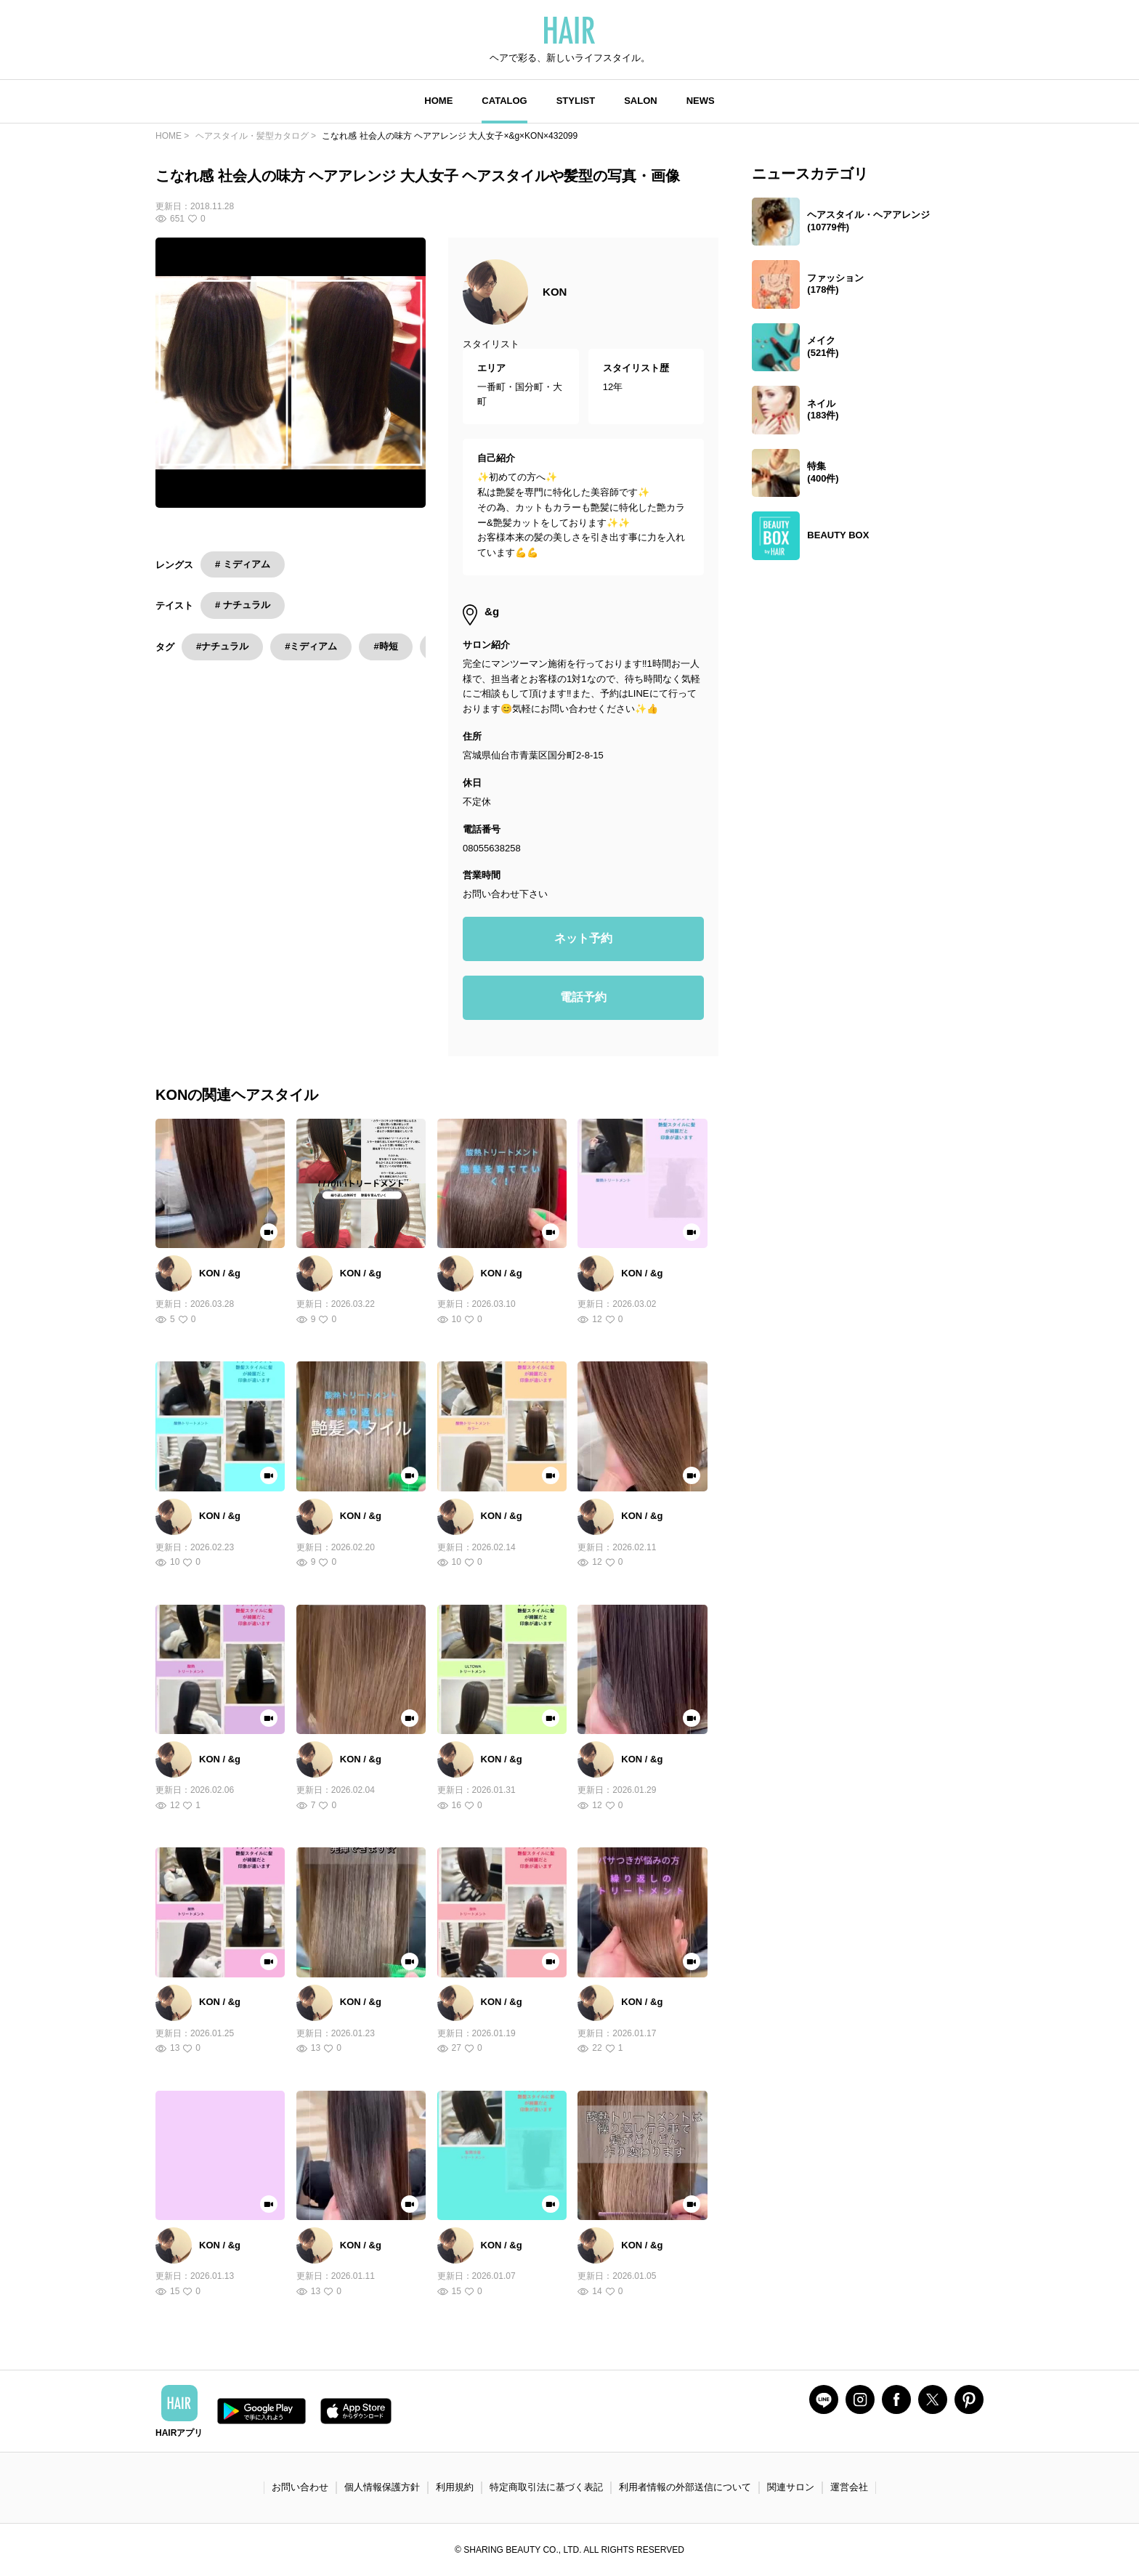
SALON (640, 100)
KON (555, 291)
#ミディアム (311, 646)
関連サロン (790, 2487)
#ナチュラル (222, 646)
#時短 (385, 646)
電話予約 (583, 997)
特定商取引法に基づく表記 (546, 2487)
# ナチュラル (242, 604)
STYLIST (575, 100)
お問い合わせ (300, 2487)
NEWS (700, 100)
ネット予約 (583, 938)
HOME (438, 100)
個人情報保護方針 (382, 2487)
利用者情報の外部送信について (685, 2487)
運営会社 (849, 2487)
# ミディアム (242, 564)
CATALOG (504, 100)
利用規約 (455, 2487)
